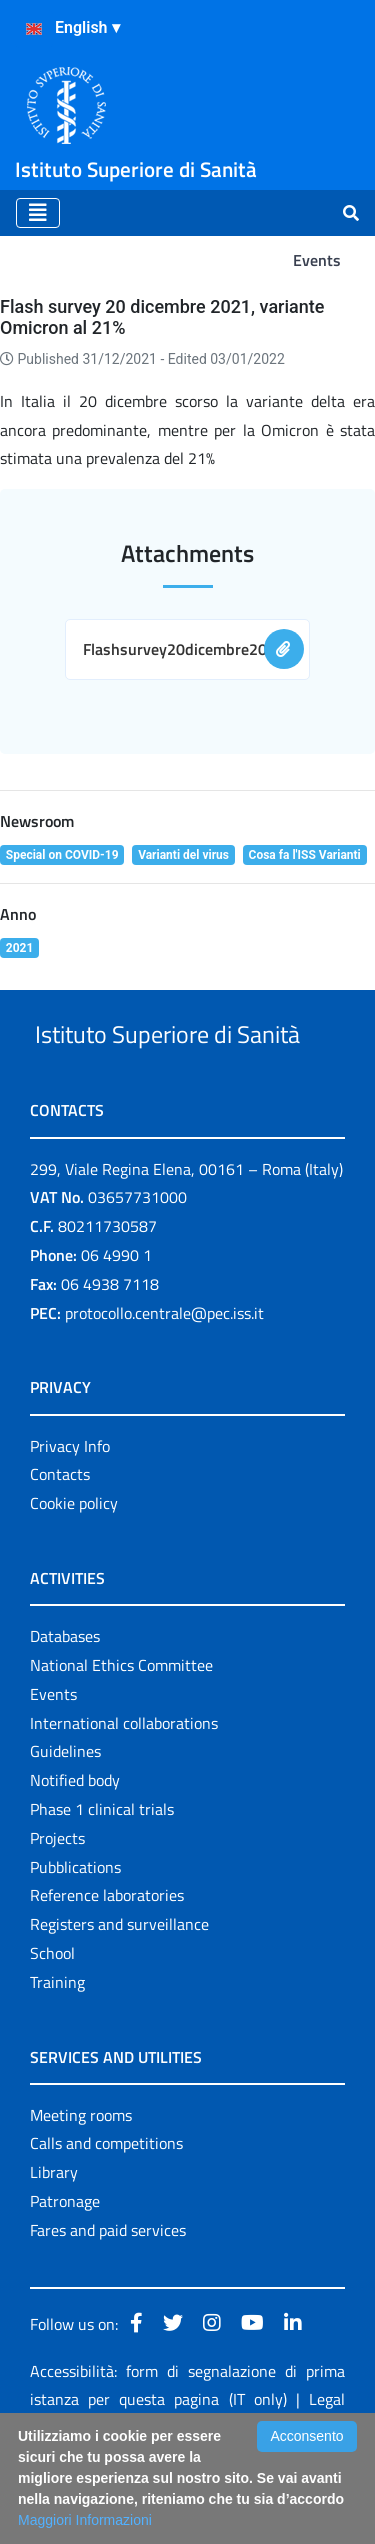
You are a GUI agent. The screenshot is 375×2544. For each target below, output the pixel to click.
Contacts (60, 1549)
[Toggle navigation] (38, 213)
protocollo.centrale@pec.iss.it (164, 1388)
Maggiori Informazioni (85, 2520)
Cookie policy (74, 1578)
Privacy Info (70, 1521)
